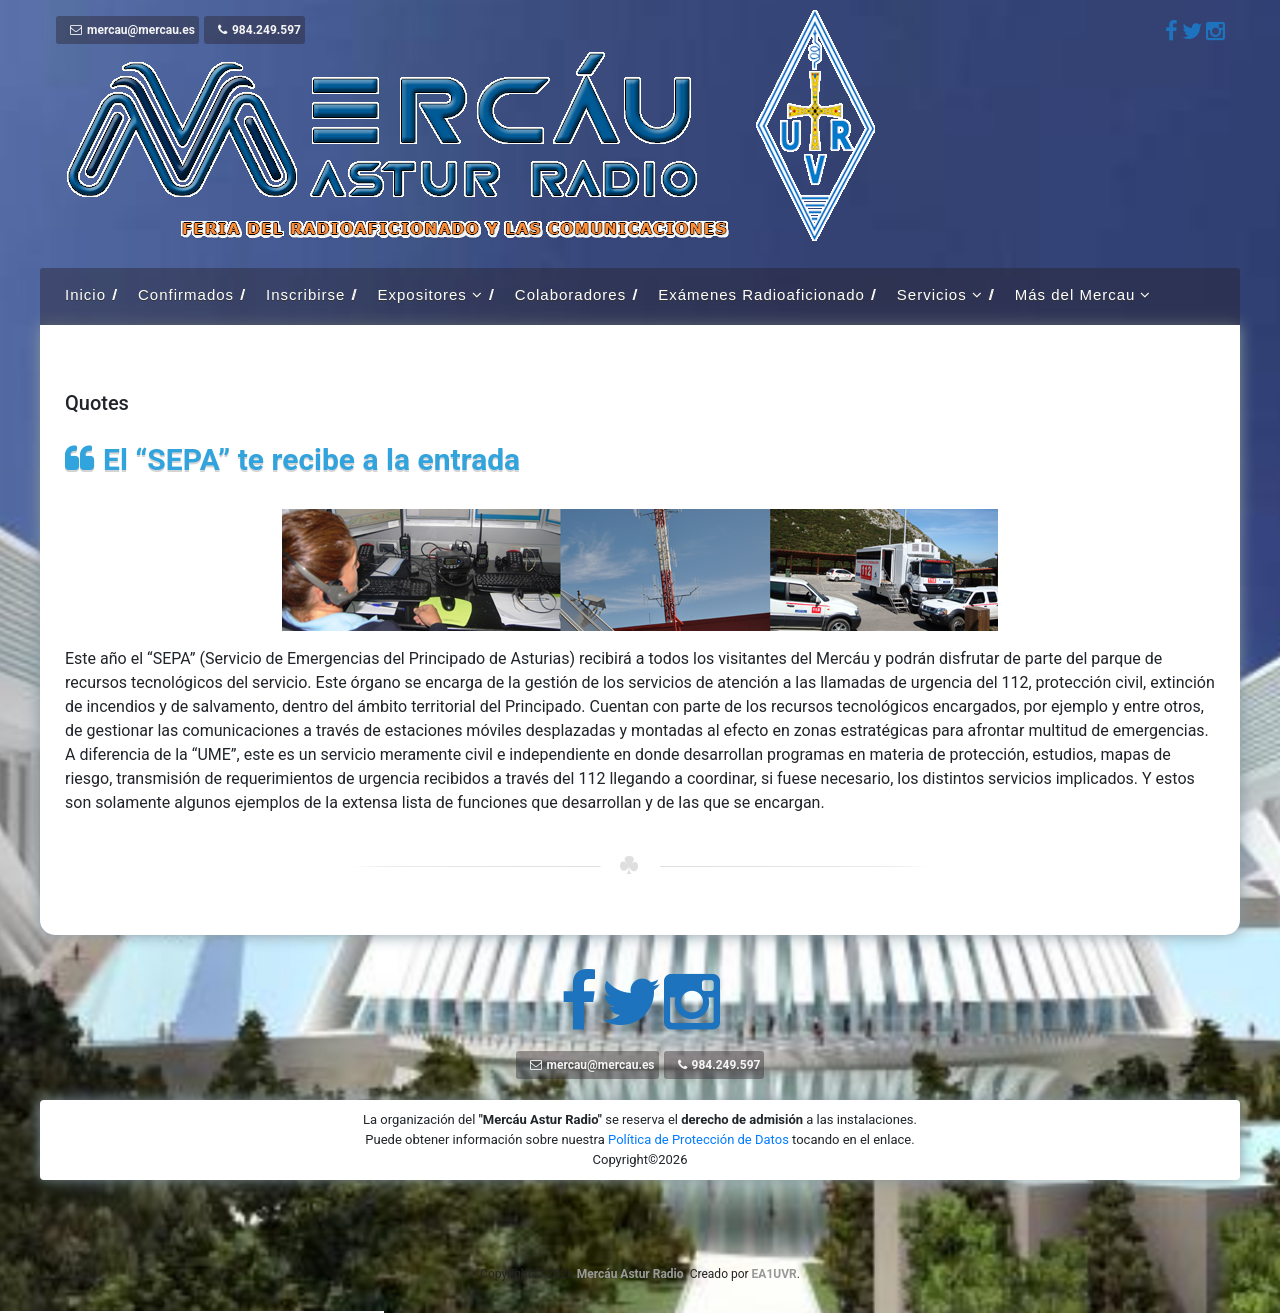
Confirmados (186, 294)
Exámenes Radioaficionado (761, 294)
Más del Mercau (1075, 294)
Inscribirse (305, 294)
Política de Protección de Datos (698, 1139)
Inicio (85, 294)
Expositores (421, 294)
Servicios (932, 294)
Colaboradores (570, 294)
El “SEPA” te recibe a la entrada (311, 459)
